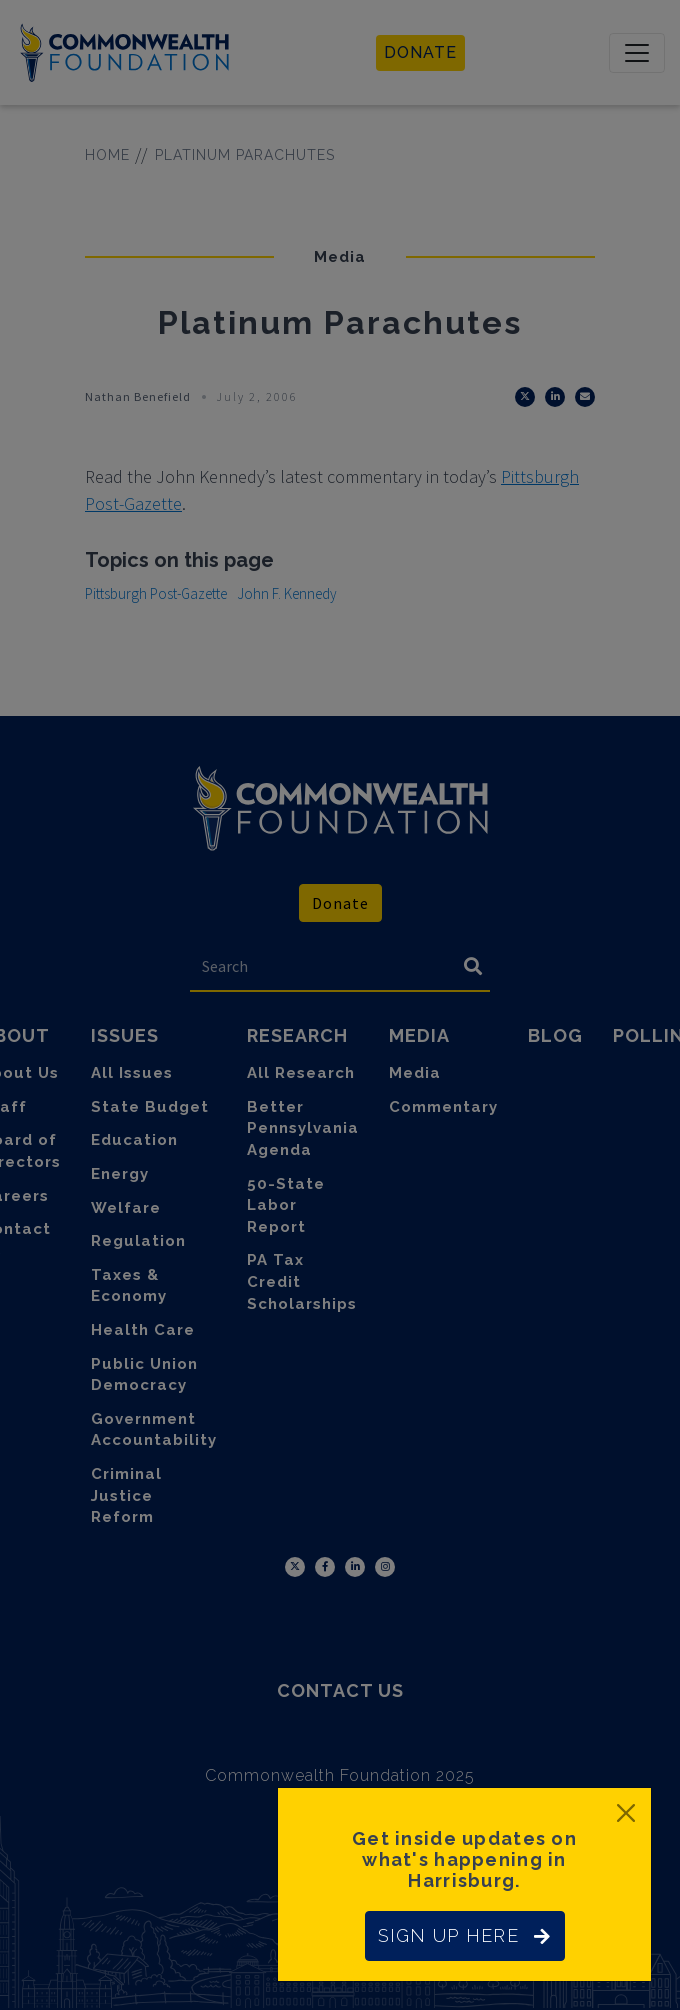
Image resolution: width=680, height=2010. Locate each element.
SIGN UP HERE (465, 1935)
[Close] (626, 1813)
